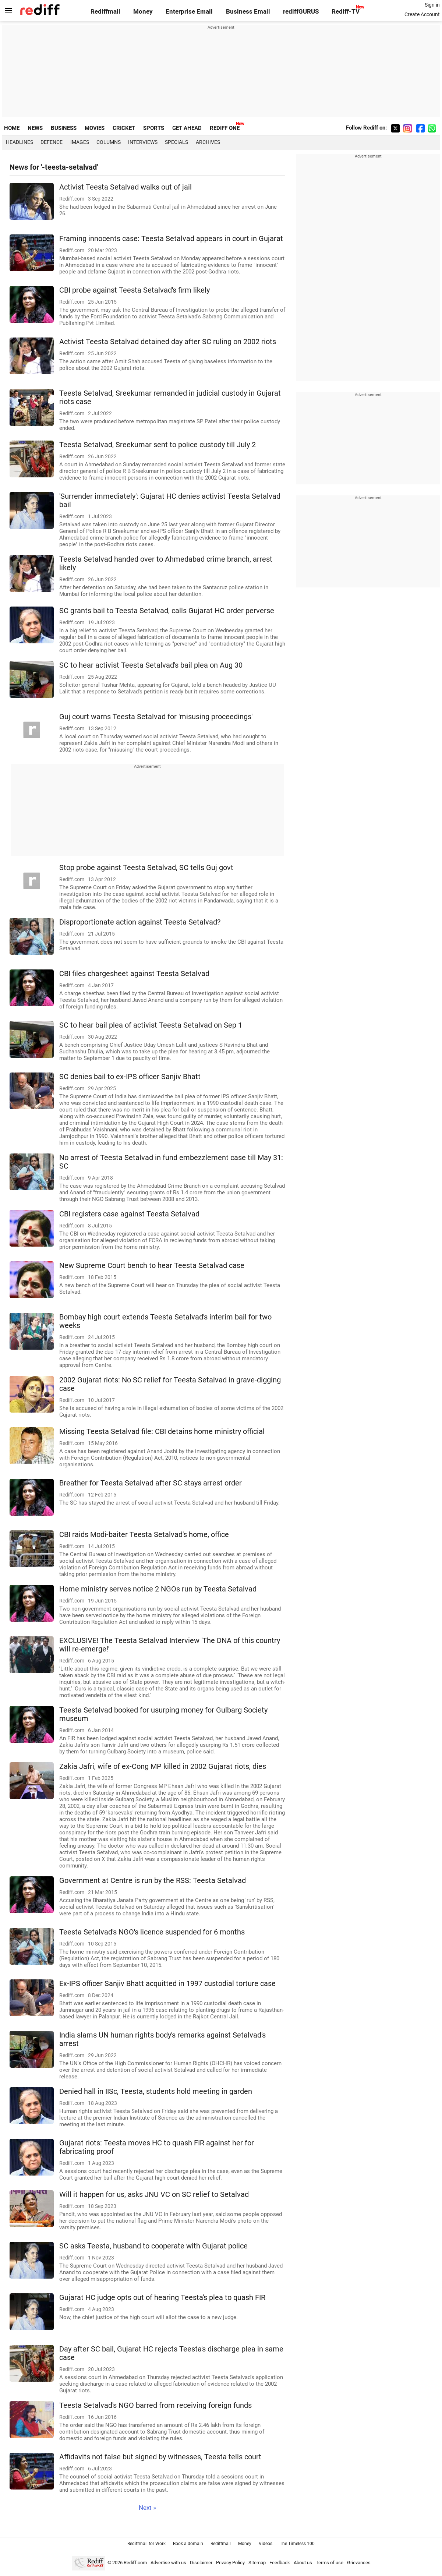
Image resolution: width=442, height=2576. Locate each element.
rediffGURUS (301, 11)
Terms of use (329, 2562)
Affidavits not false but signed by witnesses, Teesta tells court (160, 2457)
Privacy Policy (230, 2562)
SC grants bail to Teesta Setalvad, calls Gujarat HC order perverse (166, 611)
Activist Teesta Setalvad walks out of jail (125, 187)
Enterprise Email (189, 11)
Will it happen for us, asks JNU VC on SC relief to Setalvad (154, 2194)
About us (303, 2562)
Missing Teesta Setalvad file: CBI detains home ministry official (162, 1431)
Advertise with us (168, 2562)
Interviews (143, 142)
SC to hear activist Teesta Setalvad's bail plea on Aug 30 (151, 665)
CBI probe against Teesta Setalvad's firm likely (134, 290)
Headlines (19, 142)
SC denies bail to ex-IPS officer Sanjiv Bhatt (130, 1077)
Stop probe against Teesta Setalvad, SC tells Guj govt (146, 867)
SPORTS (153, 128)
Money (143, 11)
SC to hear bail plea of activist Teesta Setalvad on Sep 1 (150, 1025)
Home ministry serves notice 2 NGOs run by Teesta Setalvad (158, 1589)
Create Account (422, 14)
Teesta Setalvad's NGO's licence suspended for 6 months (152, 1932)
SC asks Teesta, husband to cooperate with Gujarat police (153, 2246)
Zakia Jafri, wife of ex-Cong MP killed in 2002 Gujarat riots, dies (162, 1766)
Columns (108, 142)
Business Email (248, 11)
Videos (265, 2543)
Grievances (359, 2562)
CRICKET (124, 128)
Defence (51, 142)
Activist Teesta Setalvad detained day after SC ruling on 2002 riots (167, 342)
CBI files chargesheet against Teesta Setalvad (134, 973)
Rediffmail (105, 11)
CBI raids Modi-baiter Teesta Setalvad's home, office (144, 1534)
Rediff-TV (346, 11)
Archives (208, 142)
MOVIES (95, 128)
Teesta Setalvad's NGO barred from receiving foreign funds (155, 2405)
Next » (147, 2507)
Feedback (279, 2562)
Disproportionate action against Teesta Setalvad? (139, 922)
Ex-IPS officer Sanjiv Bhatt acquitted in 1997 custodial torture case (167, 1983)
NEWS (35, 128)
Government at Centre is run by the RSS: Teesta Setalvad (152, 1880)
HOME (12, 128)
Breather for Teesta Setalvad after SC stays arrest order (150, 1483)
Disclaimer (201, 2562)
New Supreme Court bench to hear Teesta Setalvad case (151, 1265)
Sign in (432, 5)
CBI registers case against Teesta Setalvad (129, 1214)
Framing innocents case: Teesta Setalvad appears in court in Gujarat (171, 238)
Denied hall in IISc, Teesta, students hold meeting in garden (155, 2091)
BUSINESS (64, 128)
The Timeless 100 (297, 2543)
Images (79, 142)
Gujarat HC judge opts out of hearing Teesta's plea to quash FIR (162, 2297)
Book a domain (188, 2543)
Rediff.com (135, 2562)
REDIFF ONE (225, 128)
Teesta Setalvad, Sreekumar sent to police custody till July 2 (157, 445)
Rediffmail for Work (146, 2543)
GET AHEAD (187, 128)
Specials (176, 142)
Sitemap (257, 2562)
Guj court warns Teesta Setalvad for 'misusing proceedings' (155, 717)
